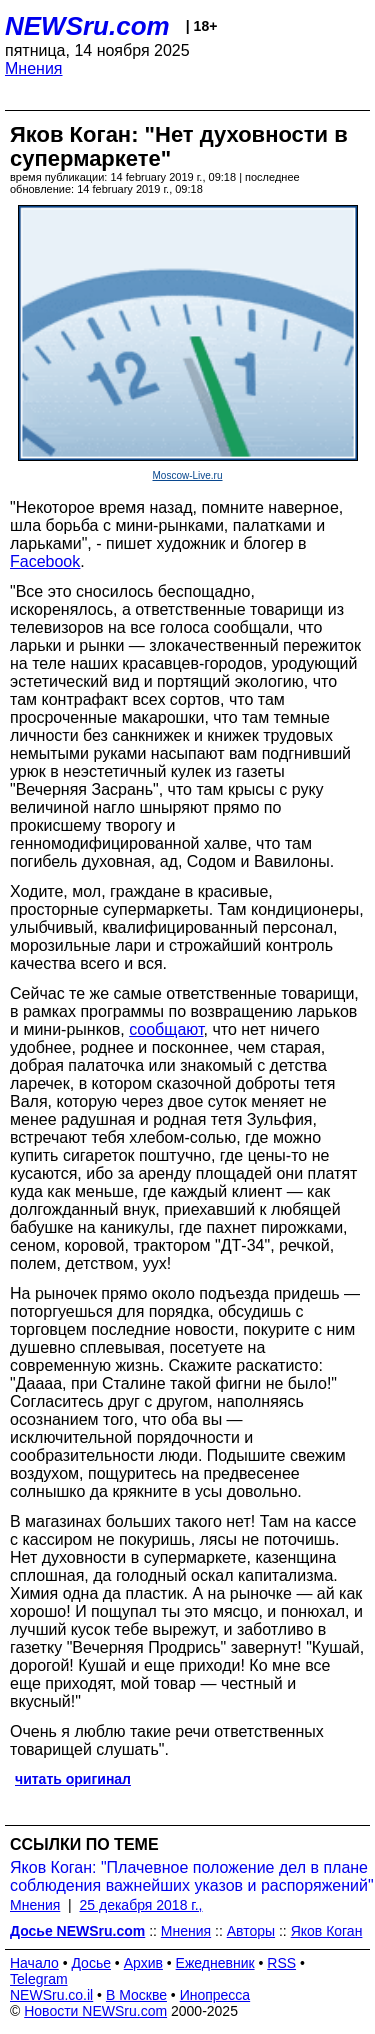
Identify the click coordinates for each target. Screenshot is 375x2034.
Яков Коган (327, 1931)
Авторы (251, 1931)
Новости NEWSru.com (95, 2011)
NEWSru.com (87, 26)
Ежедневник (215, 1963)
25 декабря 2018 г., (141, 1905)
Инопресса (215, 1995)
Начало (34, 1963)
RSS (281, 1963)
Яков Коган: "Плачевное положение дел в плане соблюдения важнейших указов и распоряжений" (192, 1876)
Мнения (34, 68)
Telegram (39, 1979)
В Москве (136, 1995)
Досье (91, 1963)
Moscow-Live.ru (187, 475)
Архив (143, 1963)
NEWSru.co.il (51, 1995)
